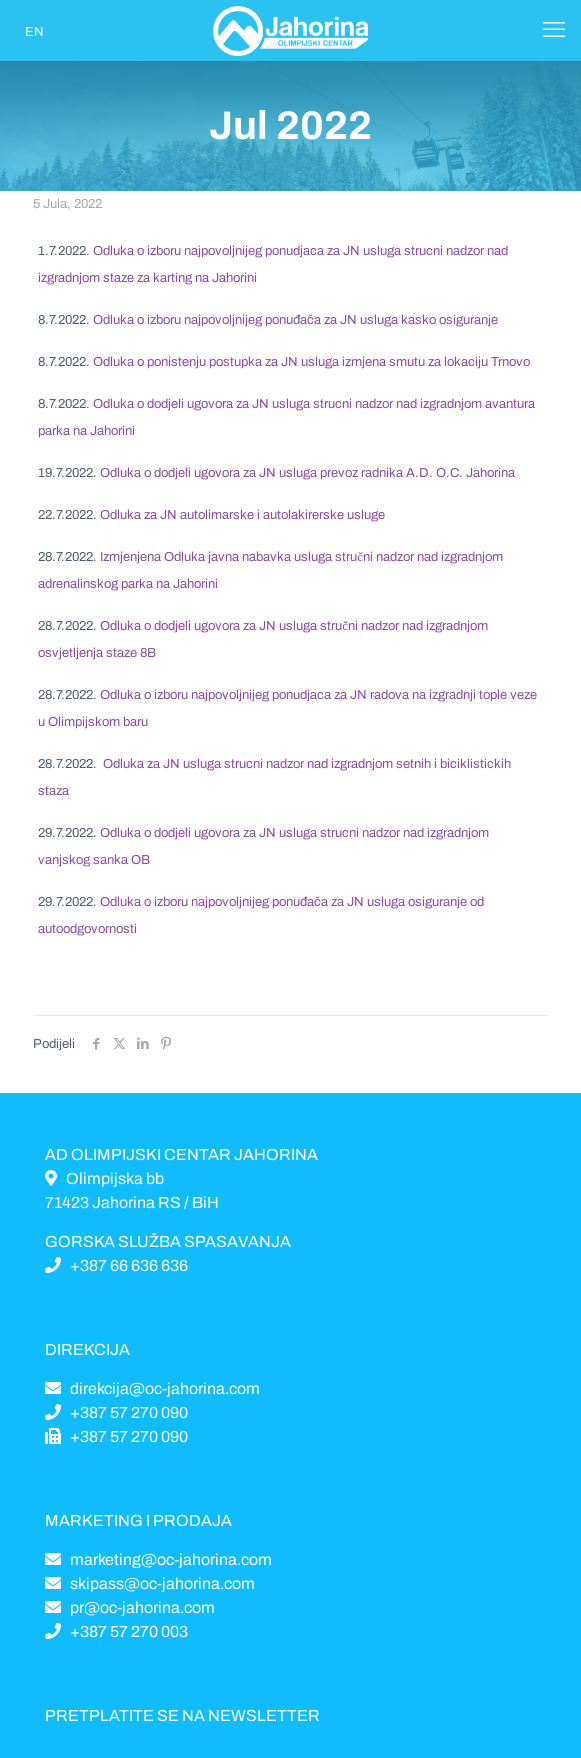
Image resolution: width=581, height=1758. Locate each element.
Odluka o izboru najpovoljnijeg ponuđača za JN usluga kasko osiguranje (295, 320)
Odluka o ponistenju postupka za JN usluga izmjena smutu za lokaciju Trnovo (311, 362)
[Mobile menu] (554, 30)
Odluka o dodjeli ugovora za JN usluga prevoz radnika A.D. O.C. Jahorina (307, 473)
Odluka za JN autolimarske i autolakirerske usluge (242, 515)
